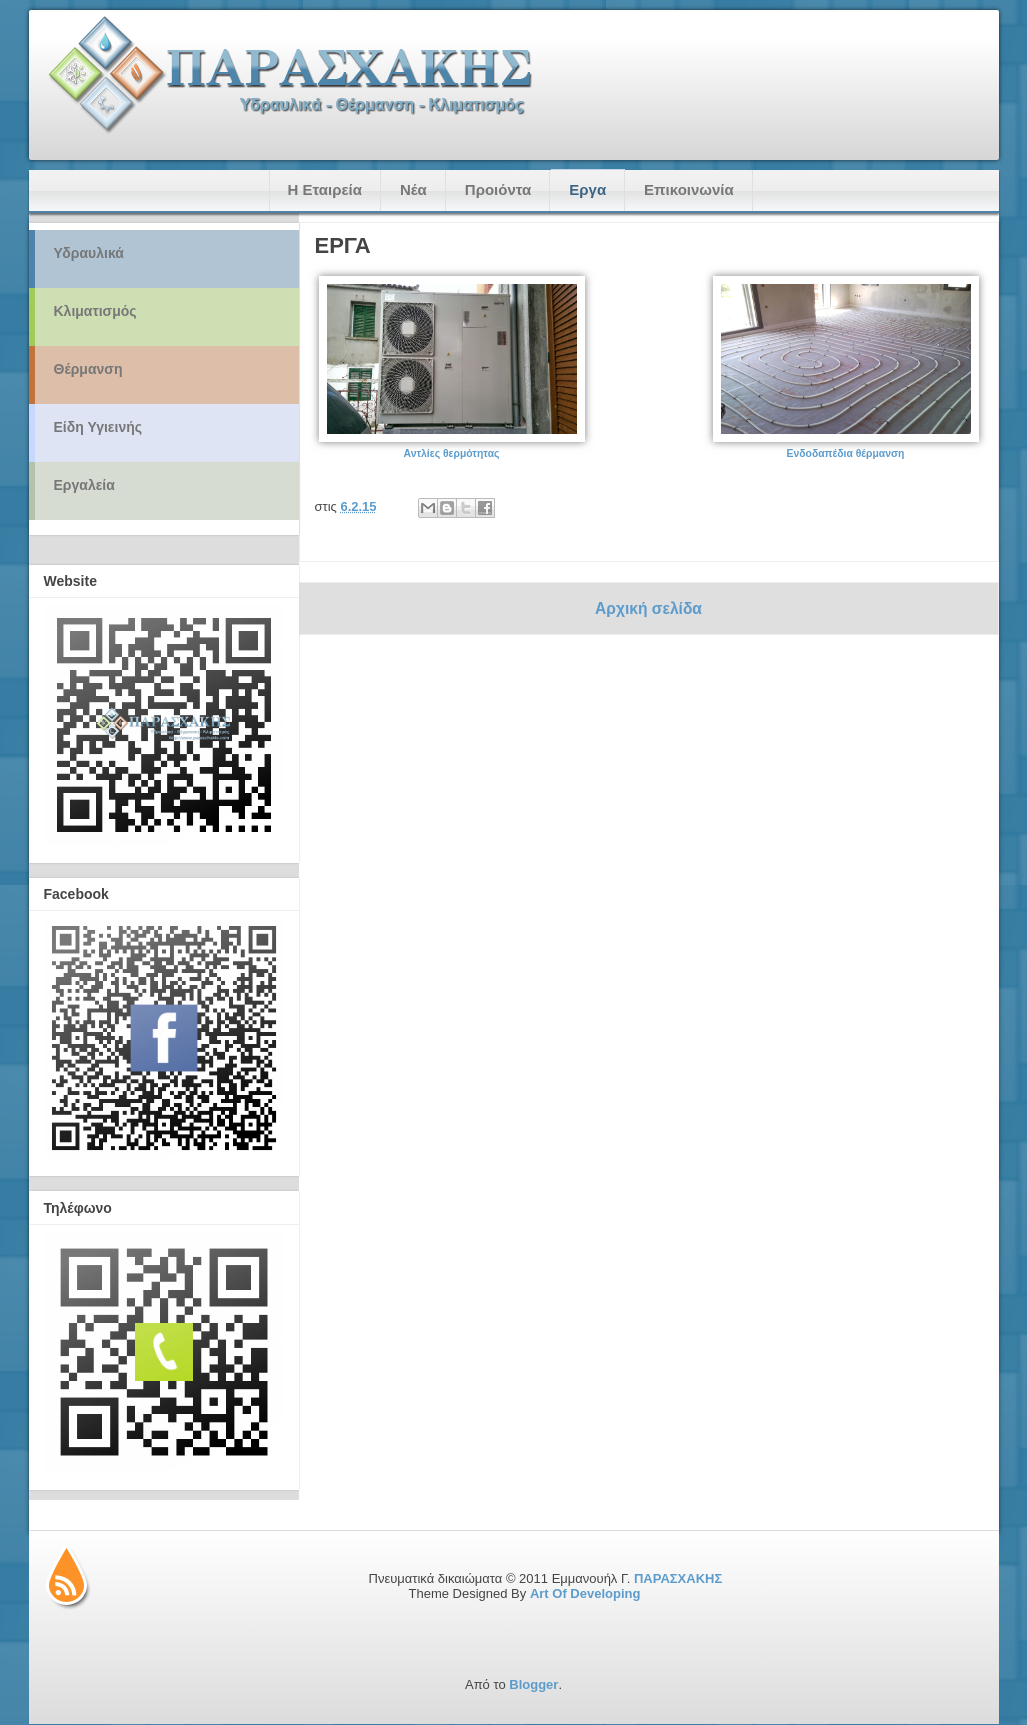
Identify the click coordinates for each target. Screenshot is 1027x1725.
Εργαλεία (84, 485)
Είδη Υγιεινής (98, 427)
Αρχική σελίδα (648, 608)
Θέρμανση (88, 369)
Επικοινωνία (689, 189)
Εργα (587, 189)
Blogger (533, 1684)
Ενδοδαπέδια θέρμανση (846, 453)
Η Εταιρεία (325, 189)
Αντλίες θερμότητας (452, 453)
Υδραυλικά (89, 253)
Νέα (413, 189)
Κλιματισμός (95, 311)
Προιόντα (498, 189)
